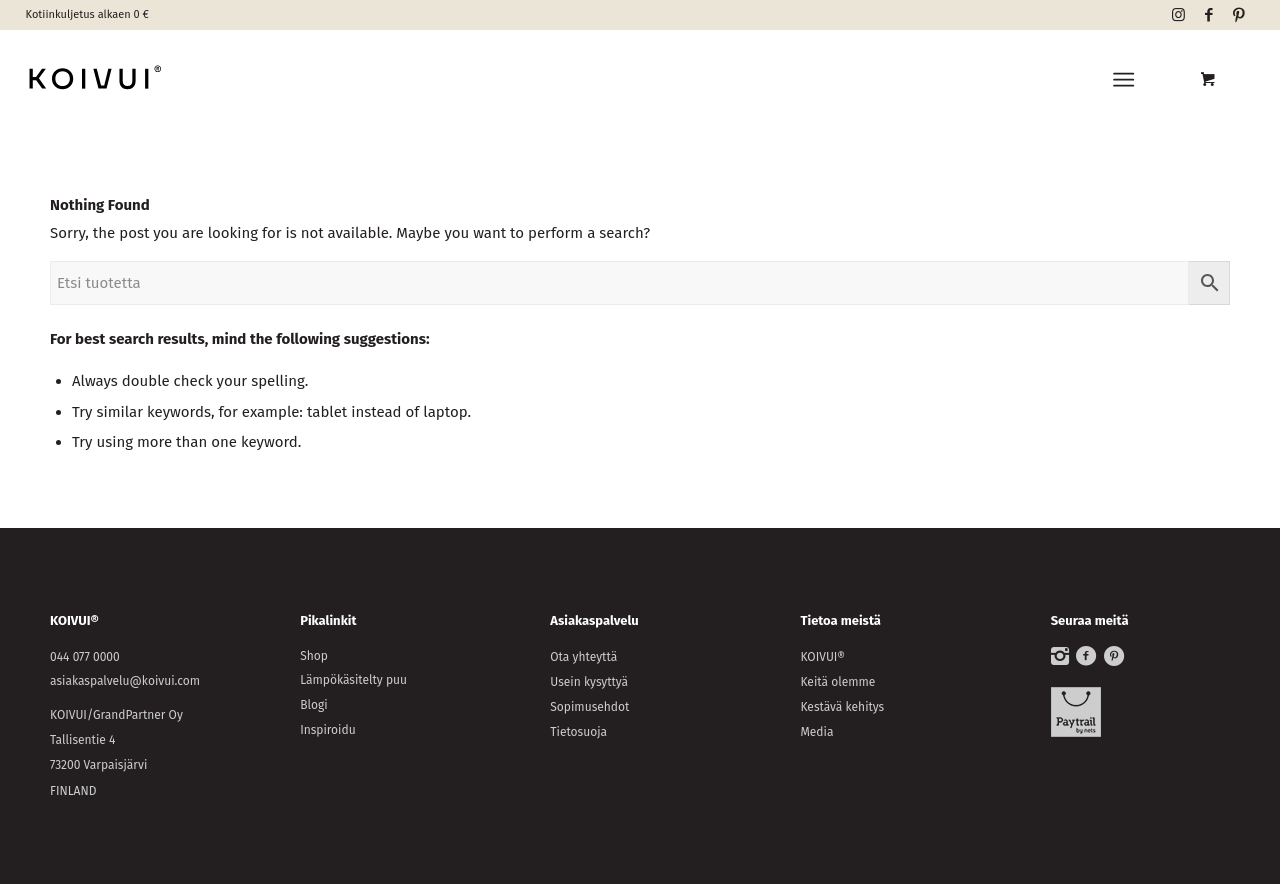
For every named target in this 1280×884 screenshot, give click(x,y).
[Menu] (1124, 80)
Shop (314, 656)
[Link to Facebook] (1208, 15)
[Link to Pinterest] (1239, 15)
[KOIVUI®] (186, 80)
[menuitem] (1128, 80)
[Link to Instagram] (1178, 15)
